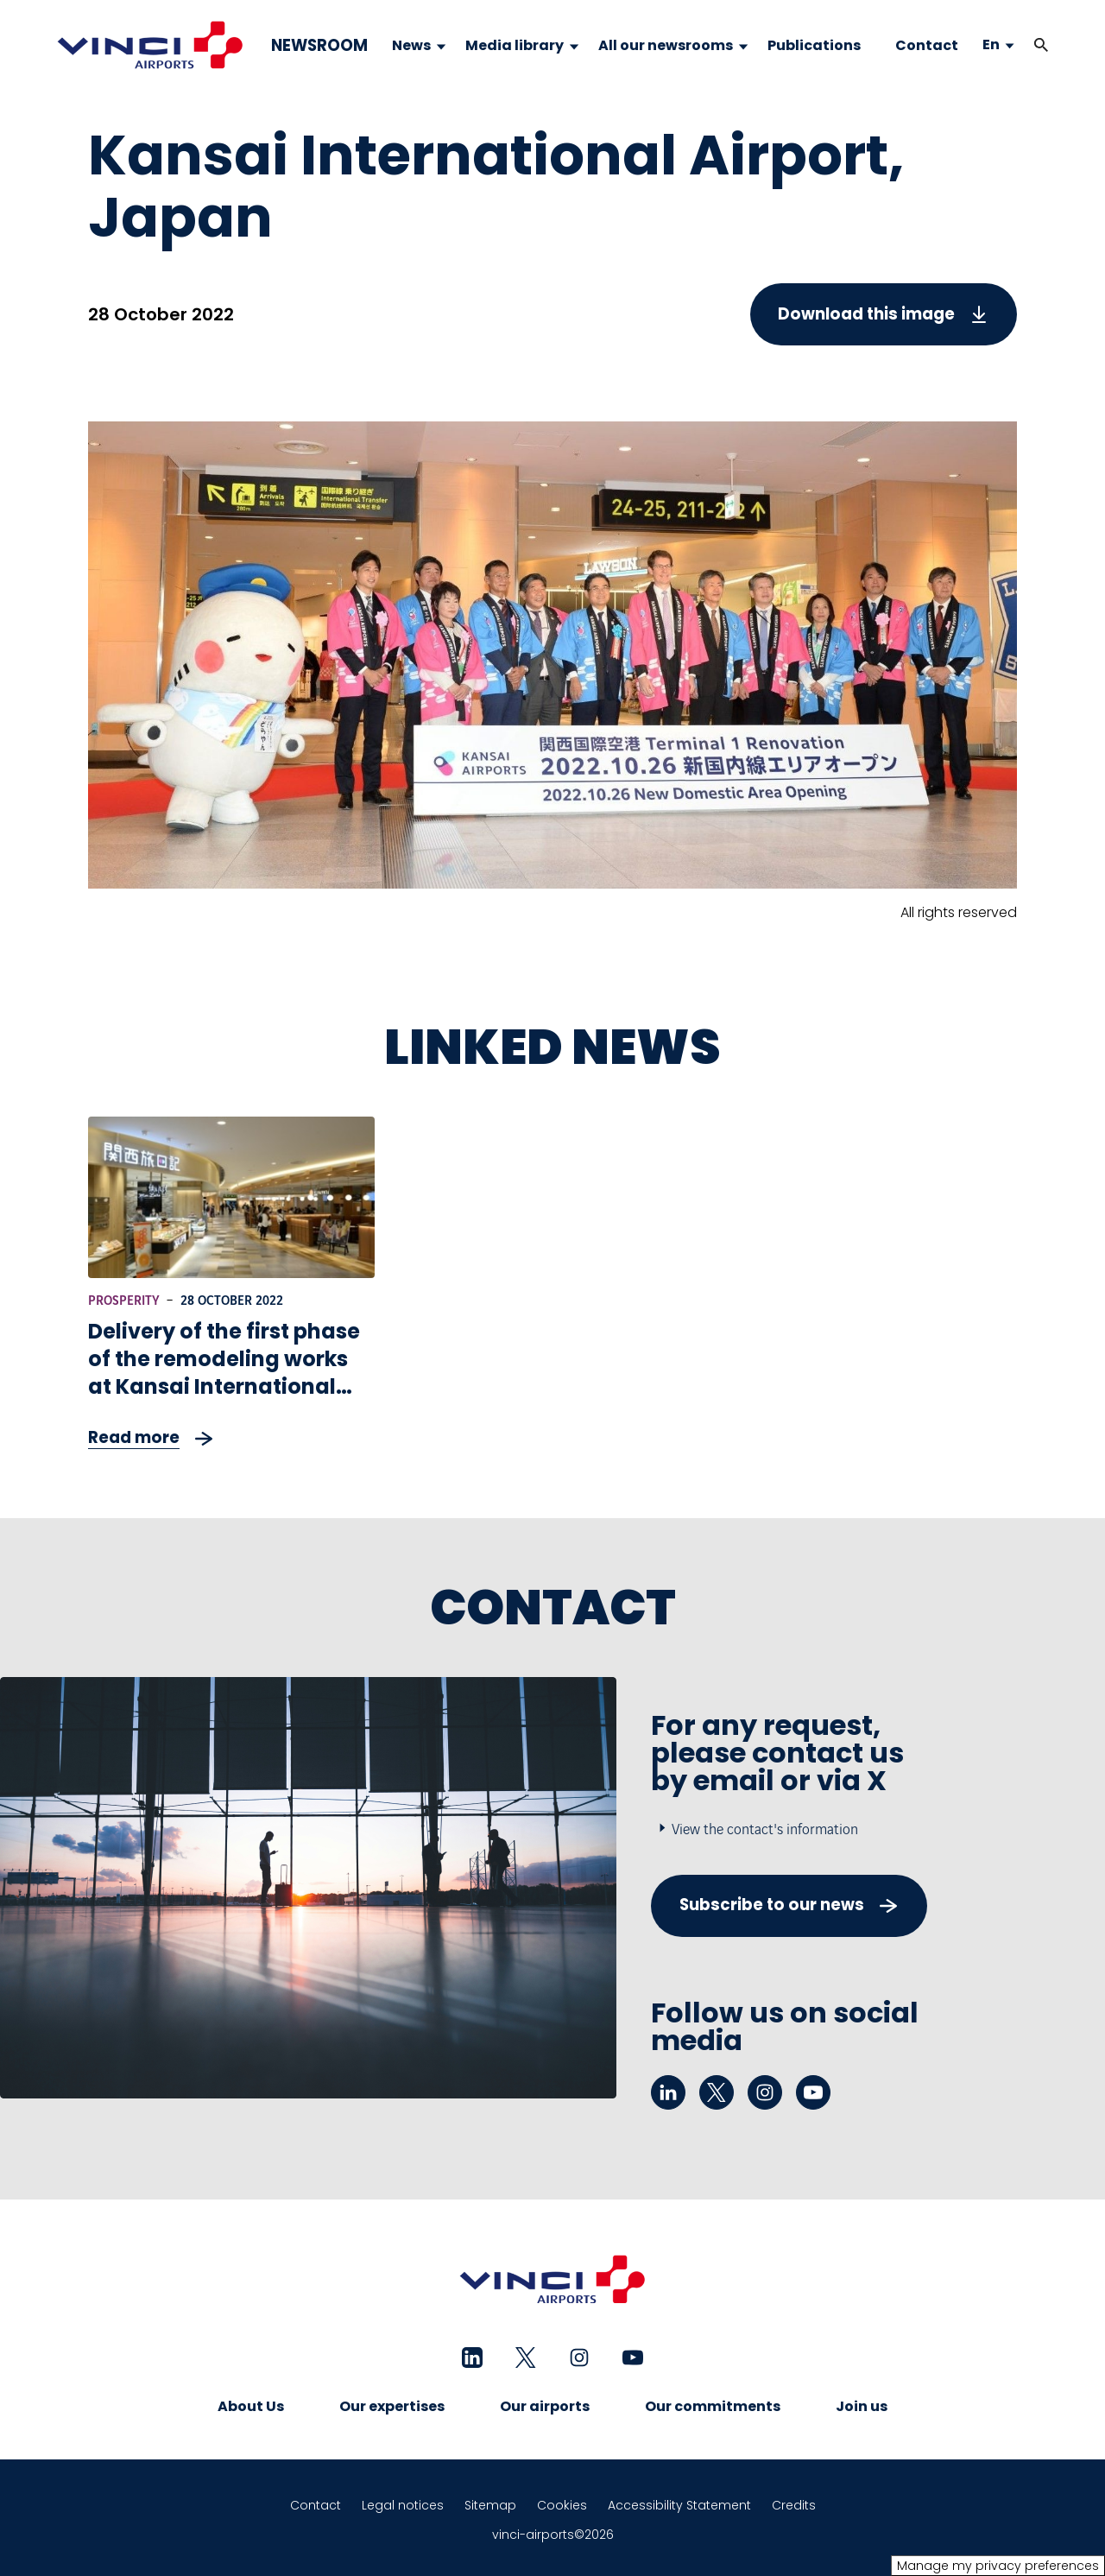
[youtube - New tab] (813, 2092)
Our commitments (712, 2406)
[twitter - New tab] (716, 2092)
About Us (251, 2406)
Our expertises (392, 2406)
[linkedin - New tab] (668, 2092)
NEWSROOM (319, 45)
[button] (1041, 45)
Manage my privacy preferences (998, 2565)
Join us (861, 2406)
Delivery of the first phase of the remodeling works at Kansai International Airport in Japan (224, 1372)
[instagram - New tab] (765, 2092)
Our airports (545, 2406)
